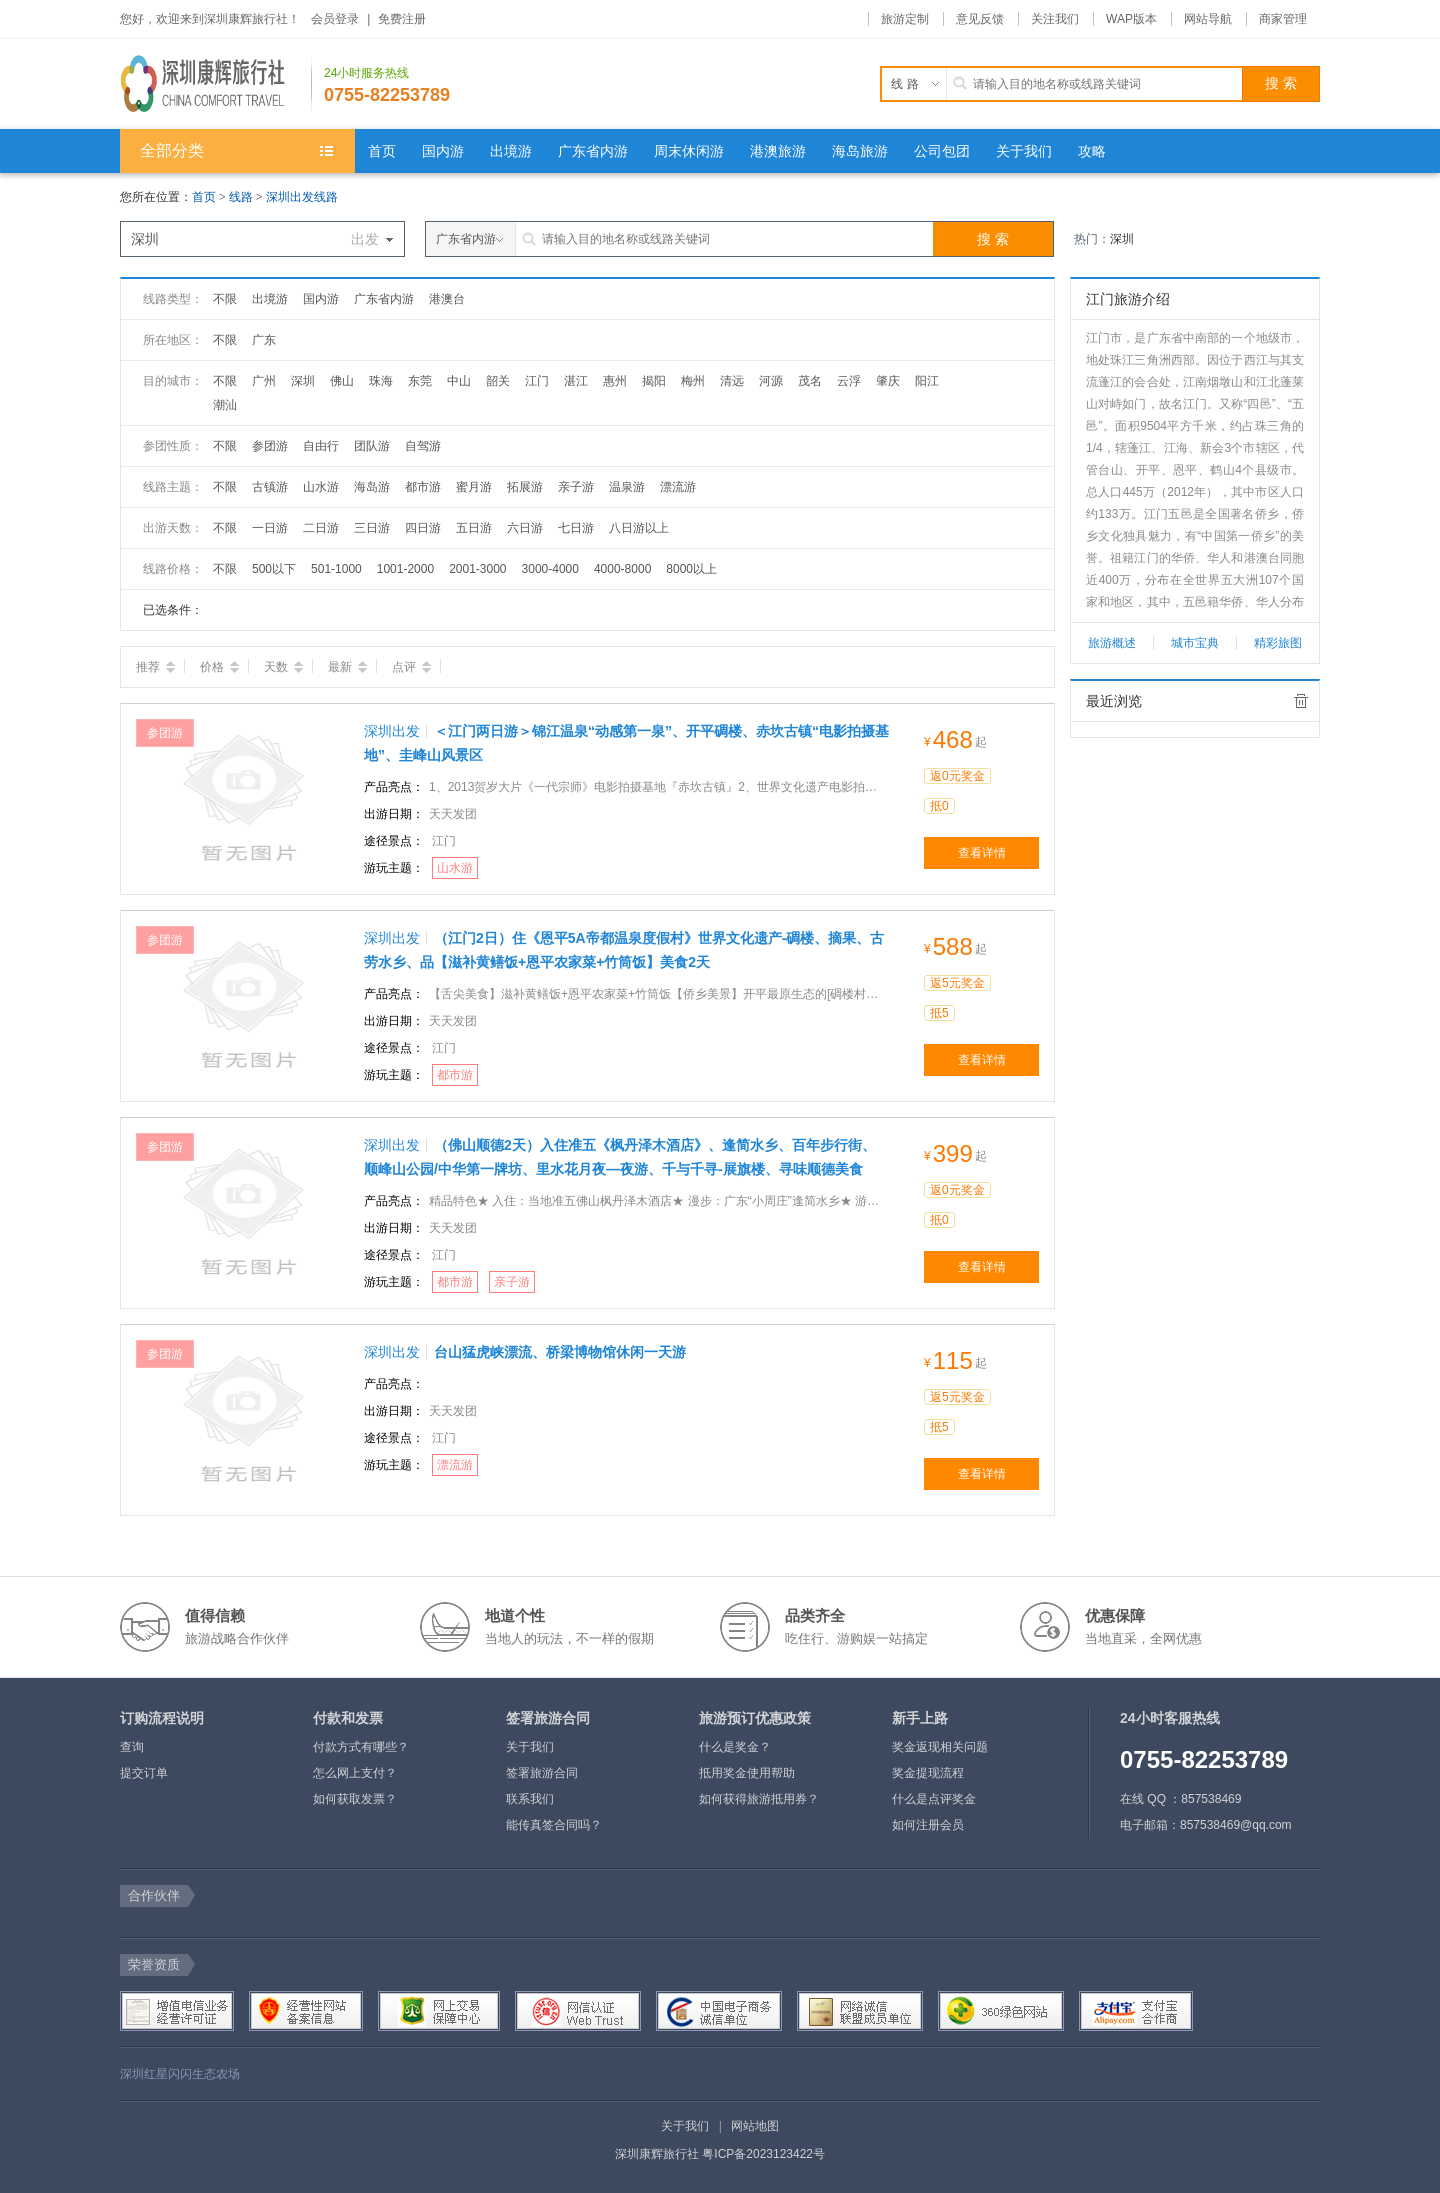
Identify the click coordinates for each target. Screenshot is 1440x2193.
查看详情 (982, 853)
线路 (242, 197)
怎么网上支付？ (355, 1773)
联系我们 (530, 1799)
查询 (132, 1747)
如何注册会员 (928, 1825)
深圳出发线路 (302, 197)
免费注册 (402, 19)
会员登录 (335, 19)
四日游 (423, 528)
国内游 (321, 299)
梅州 (693, 381)
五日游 (474, 528)
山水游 (321, 487)
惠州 (615, 381)
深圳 (1122, 239)
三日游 (372, 528)
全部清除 (1301, 701)
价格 (219, 667)
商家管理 (1283, 19)
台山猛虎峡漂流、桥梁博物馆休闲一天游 (560, 1352)
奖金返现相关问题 (940, 1747)
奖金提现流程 (928, 1773)
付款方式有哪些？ (361, 1747)
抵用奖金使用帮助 (747, 1773)
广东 (264, 340)
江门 (537, 381)
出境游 (270, 299)
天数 (283, 667)
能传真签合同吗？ (554, 1825)
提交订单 (144, 1773)
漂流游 (678, 487)
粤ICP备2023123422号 (763, 2154)
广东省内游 (384, 299)
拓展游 (525, 487)
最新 (347, 667)
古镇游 (270, 487)
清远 (732, 381)
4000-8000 (622, 569)
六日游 (525, 528)
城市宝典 (1195, 643)
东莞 (420, 381)
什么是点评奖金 (934, 1799)
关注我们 (1055, 19)
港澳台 (447, 299)
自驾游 (423, 446)
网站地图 (755, 2126)
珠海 (381, 381)
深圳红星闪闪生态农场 (180, 2074)
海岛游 (372, 487)
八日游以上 (639, 528)
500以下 (274, 569)
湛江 (576, 381)
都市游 (423, 487)
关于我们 (530, 1747)
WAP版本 (1131, 19)
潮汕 (225, 405)
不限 (225, 299)
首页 (204, 197)
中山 (459, 381)
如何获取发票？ (355, 1799)
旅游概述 (1112, 643)
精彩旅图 (1278, 643)
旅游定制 (905, 19)
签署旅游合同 (542, 1773)
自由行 (321, 446)
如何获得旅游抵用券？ (759, 1799)
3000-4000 (550, 569)
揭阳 (654, 381)
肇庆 (888, 381)
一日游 (270, 528)
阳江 (927, 381)
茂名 (810, 381)
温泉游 (627, 487)
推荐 (155, 667)
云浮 (849, 381)
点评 (411, 667)
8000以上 (691, 569)
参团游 (270, 446)
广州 (264, 381)
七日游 (576, 528)
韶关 (498, 381)
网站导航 (1208, 19)
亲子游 (576, 487)
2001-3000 (477, 569)
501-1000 (336, 569)
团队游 (372, 446)
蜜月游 (474, 487)
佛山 (342, 381)
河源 (771, 381)
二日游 (321, 528)
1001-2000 (405, 569)
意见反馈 (980, 19)
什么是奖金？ (735, 1747)
